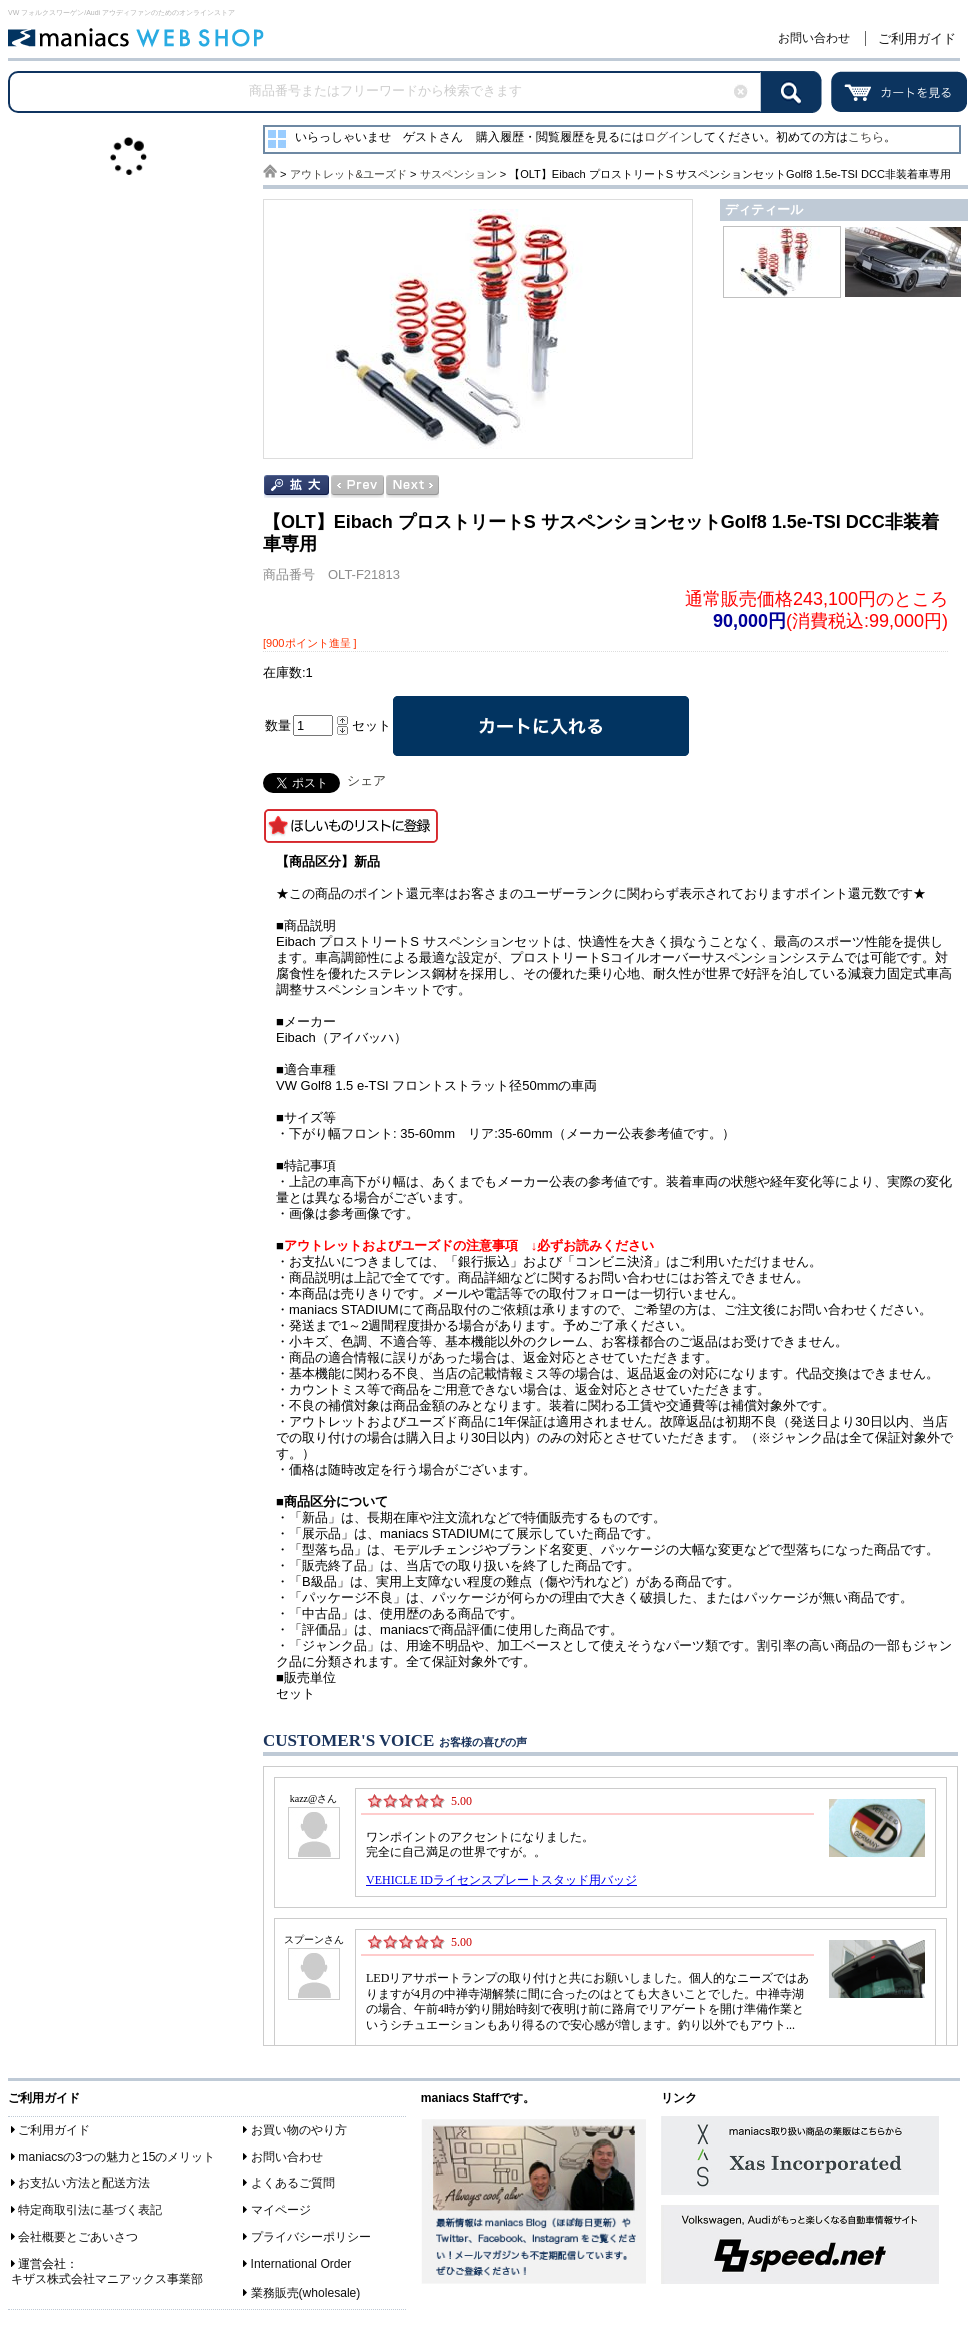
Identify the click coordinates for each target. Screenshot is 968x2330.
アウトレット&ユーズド (348, 174)
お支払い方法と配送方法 (84, 2183)
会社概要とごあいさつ (78, 2237)
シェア (366, 780)
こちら (866, 137)
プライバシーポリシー (311, 2237)
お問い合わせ (814, 38)
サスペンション (458, 174)
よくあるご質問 (293, 2183)
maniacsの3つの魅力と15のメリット (116, 2157)
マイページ (281, 2210)
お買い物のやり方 (299, 2130)
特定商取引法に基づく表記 (90, 2210)
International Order (301, 2264)
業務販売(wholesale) (306, 2293)
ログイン (668, 137)
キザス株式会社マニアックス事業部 (107, 2279)
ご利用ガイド (917, 38)
